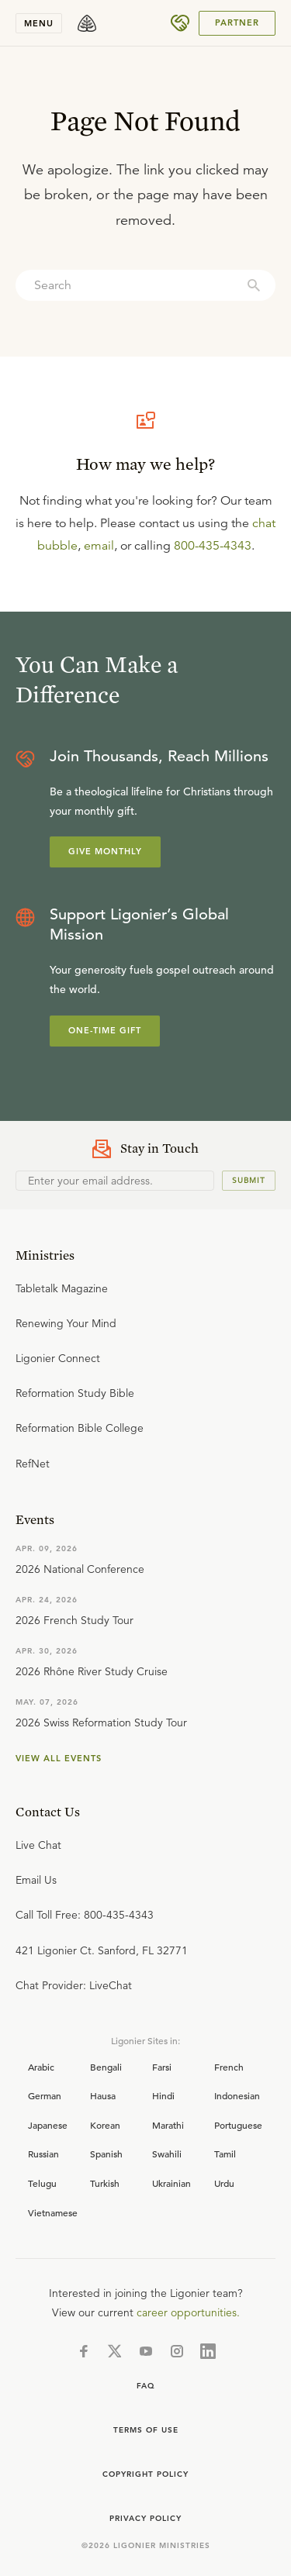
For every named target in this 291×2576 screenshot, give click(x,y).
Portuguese (238, 2125)
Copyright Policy (145, 2474)
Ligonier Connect (58, 1358)
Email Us (36, 1880)
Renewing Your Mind (66, 1323)
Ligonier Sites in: (145, 2040)
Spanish (106, 2153)
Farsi (161, 2066)
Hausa (103, 2095)
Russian (43, 2153)
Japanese (48, 2125)
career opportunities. (188, 2312)
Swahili (167, 2153)
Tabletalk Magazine (62, 1288)
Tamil (225, 2153)
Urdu (224, 2183)
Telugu (42, 2183)
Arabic (41, 2066)
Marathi (168, 2125)
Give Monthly (105, 851)
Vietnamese (53, 2212)
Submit (248, 1180)
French (229, 2066)
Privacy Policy (145, 2518)
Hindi (163, 2095)
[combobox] (145, 285)
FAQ (146, 2386)
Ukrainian (171, 2183)
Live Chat (38, 1845)
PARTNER (237, 22)
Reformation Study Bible (75, 1393)
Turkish (105, 2183)
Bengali (106, 2066)
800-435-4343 (212, 545)
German (44, 2095)
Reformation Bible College (80, 1428)
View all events (59, 1758)
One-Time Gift (104, 1030)
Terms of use (145, 2430)
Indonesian (237, 2095)
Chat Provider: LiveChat (74, 1985)
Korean (105, 2125)
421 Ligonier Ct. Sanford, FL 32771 (102, 1950)
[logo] (86, 23)
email (99, 545)
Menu (39, 23)
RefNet (33, 1464)
